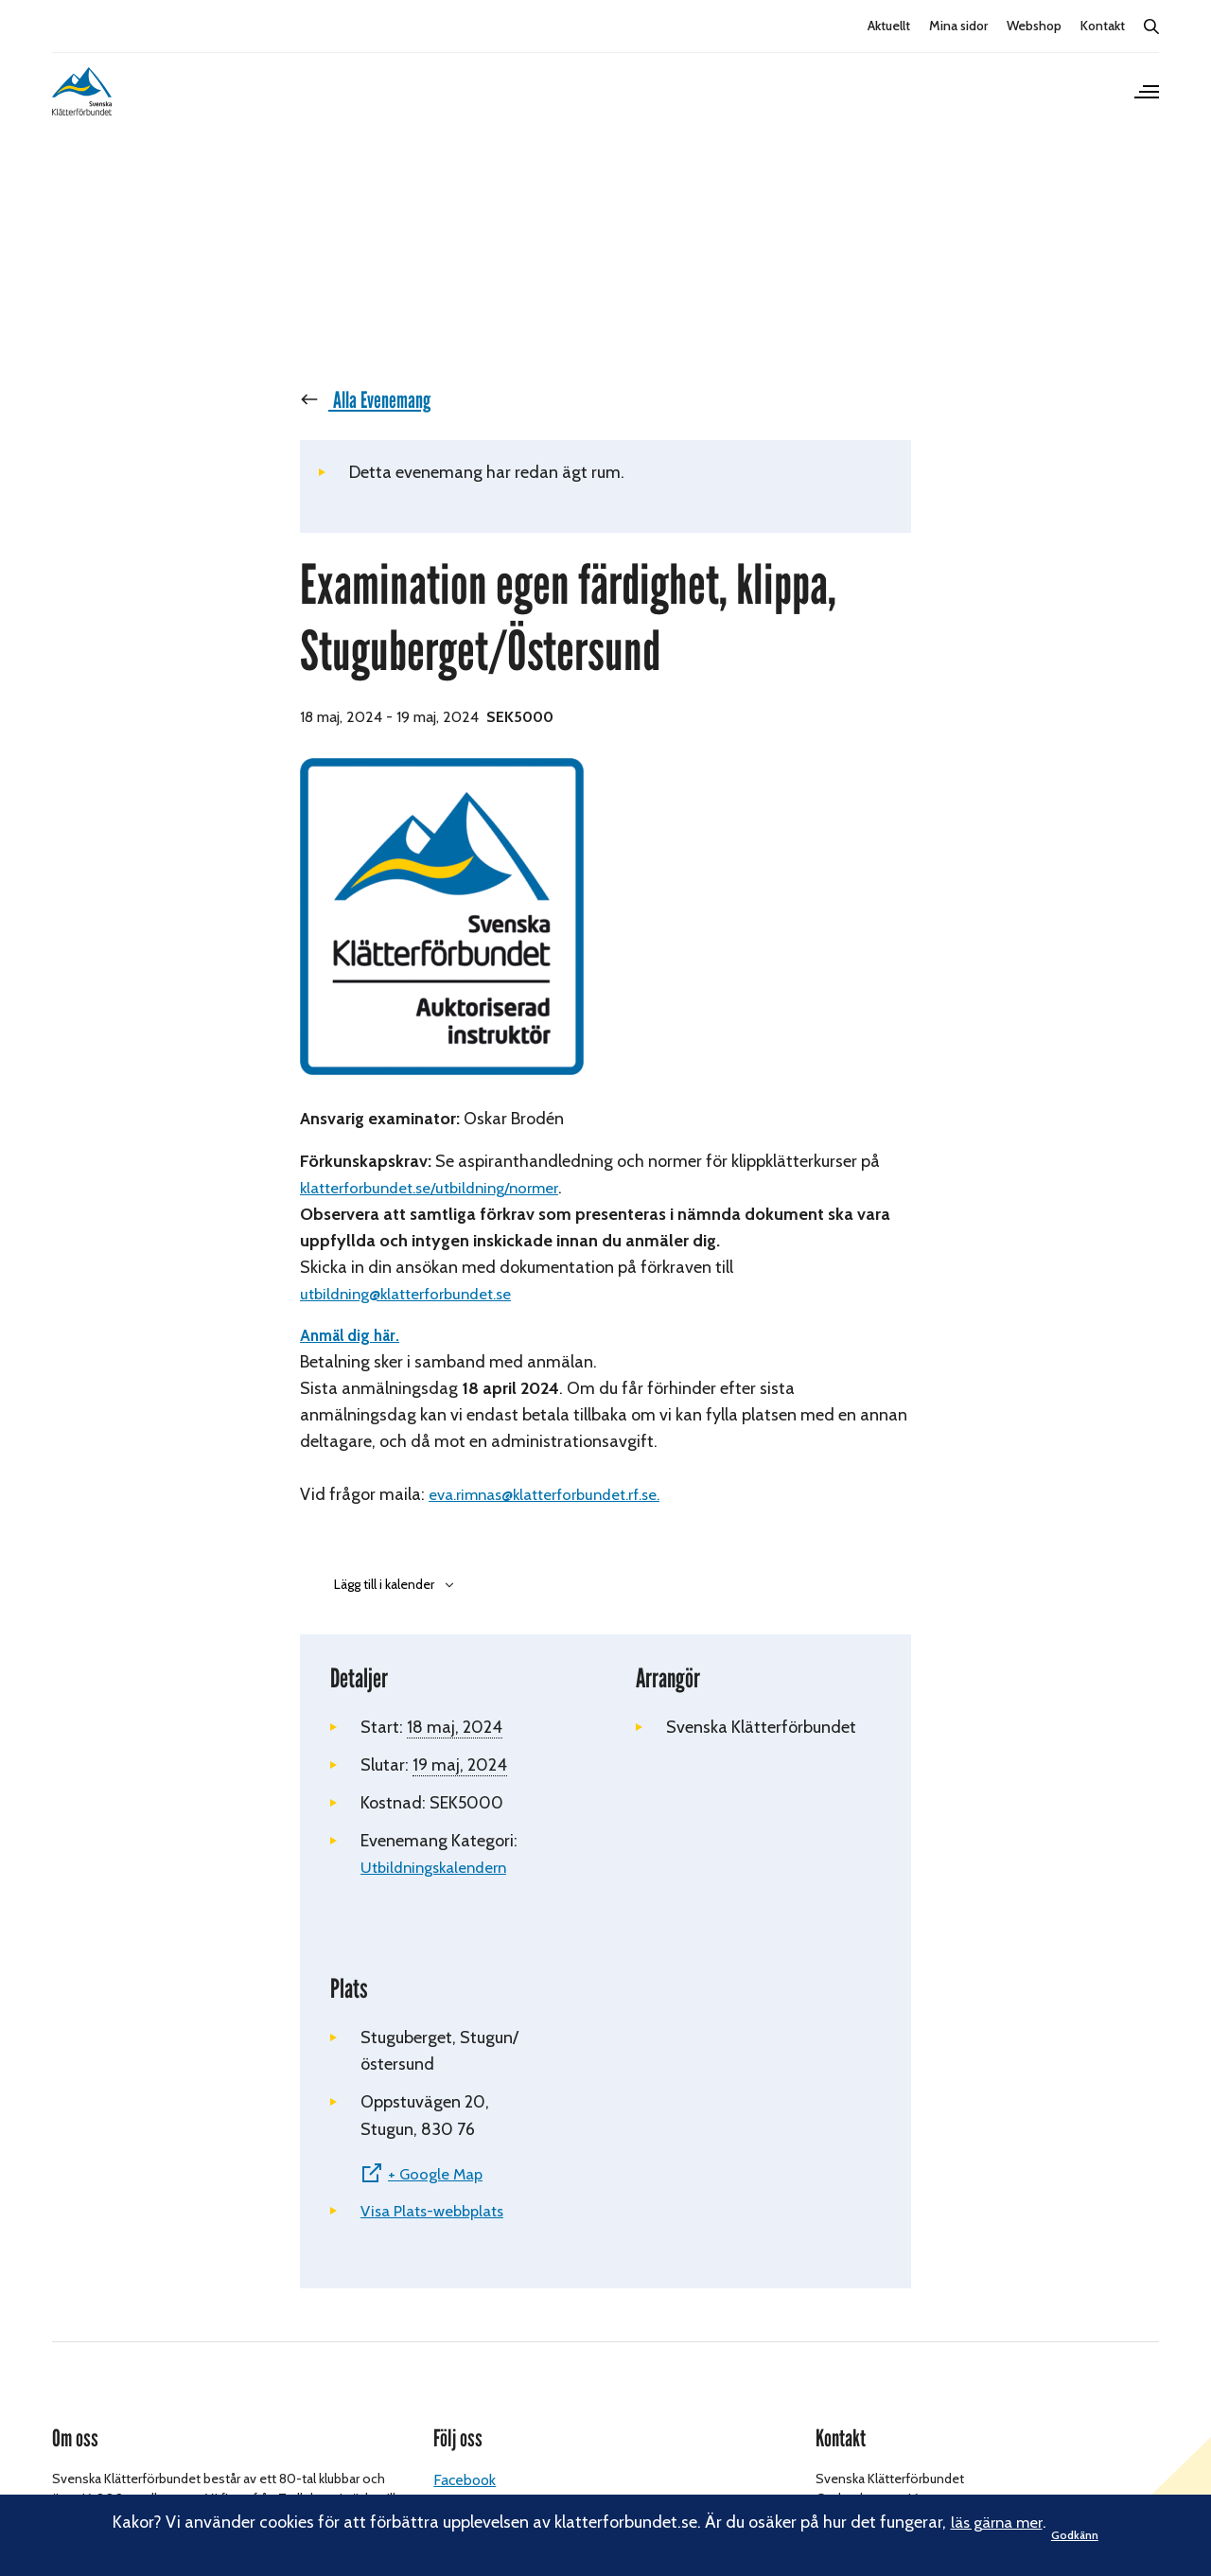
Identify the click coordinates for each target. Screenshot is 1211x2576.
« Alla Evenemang (374, 421)
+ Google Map (438, 2196)
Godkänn (1086, 2535)
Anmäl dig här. (354, 1358)
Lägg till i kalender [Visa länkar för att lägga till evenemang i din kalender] (384, 1606)
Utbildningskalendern (439, 1889)
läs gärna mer (989, 2522)
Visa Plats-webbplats (439, 2234)
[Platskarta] (758, 2143)
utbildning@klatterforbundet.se (415, 1316)
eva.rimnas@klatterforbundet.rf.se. (557, 1517)
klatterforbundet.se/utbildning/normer (440, 1209)
